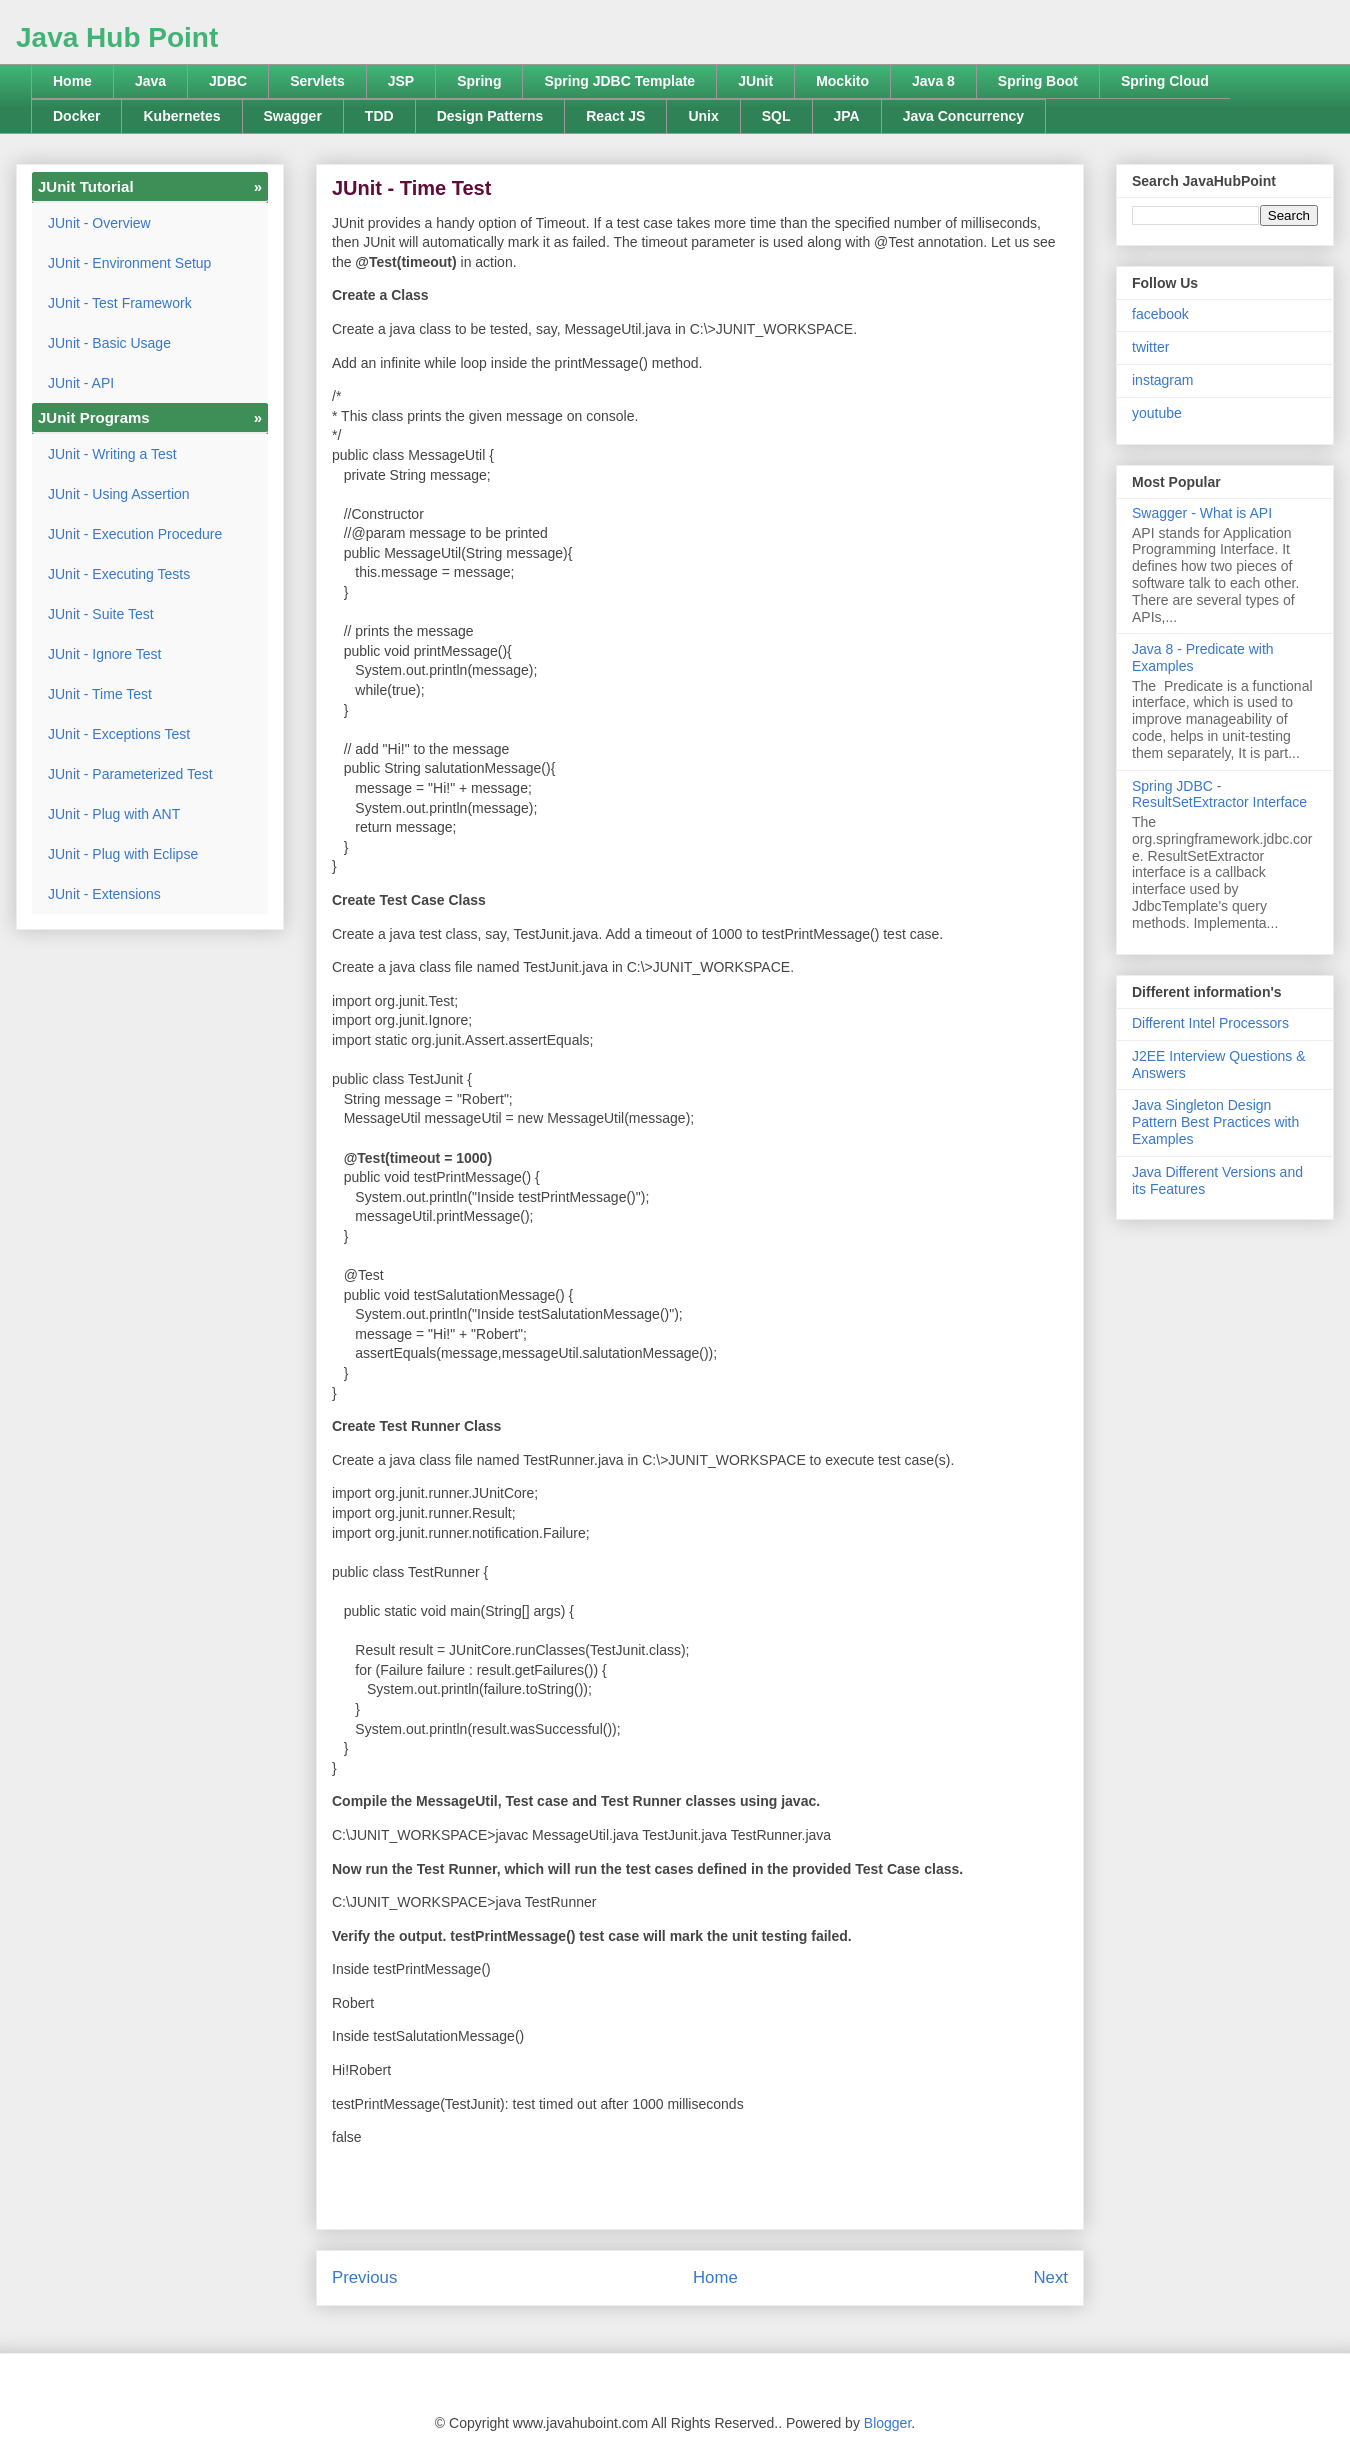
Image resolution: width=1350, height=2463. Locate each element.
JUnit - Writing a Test (112, 454)
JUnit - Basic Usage (109, 343)
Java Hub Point (117, 37)
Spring (479, 81)
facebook (1160, 314)
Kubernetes (181, 116)
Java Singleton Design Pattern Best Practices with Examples (1215, 1122)
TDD (379, 116)
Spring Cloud (1165, 81)
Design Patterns (490, 116)
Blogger (887, 2423)
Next (1050, 2277)
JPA (847, 116)
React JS (615, 116)
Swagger (293, 116)
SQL (776, 116)
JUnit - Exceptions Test (119, 734)
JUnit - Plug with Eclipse (123, 854)
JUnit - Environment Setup (129, 263)
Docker (76, 116)
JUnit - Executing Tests (119, 574)
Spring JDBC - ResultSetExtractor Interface (1219, 794)
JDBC (228, 81)
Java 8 (933, 81)
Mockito (842, 81)
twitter (1150, 347)
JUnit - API (81, 383)
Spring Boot (1038, 81)
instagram (1162, 380)
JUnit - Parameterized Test (130, 774)
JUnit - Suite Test (101, 614)
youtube (1157, 413)
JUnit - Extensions (104, 894)
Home (72, 81)
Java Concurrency (963, 116)
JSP (401, 81)
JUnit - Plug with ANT (114, 814)
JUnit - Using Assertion (119, 494)
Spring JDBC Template (619, 81)
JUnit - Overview (99, 223)
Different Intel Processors (1210, 1023)
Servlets (317, 81)
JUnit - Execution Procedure (135, 534)
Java (150, 81)
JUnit (755, 81)
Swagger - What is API (1202, 513)
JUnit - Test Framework (120, 303)
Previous (364, 2277)
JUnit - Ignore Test (104, 654)
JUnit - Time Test (100, 694)
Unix (703, 116)
